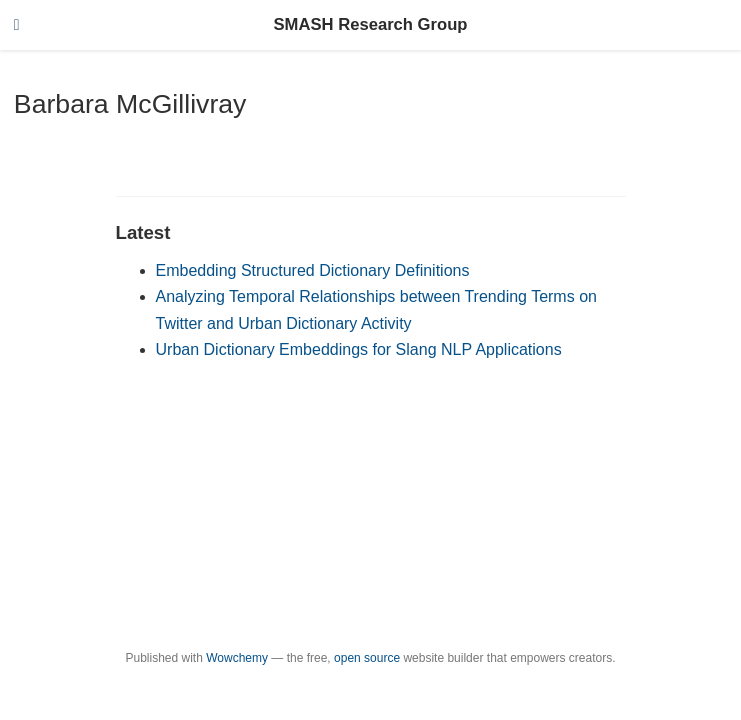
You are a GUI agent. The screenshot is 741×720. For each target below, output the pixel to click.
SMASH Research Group (370, 24)
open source (367, 658)
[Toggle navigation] (17, 25)
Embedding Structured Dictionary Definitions (313, 270)
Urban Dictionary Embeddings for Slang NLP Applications (359, 349)
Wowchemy (237, 658)
